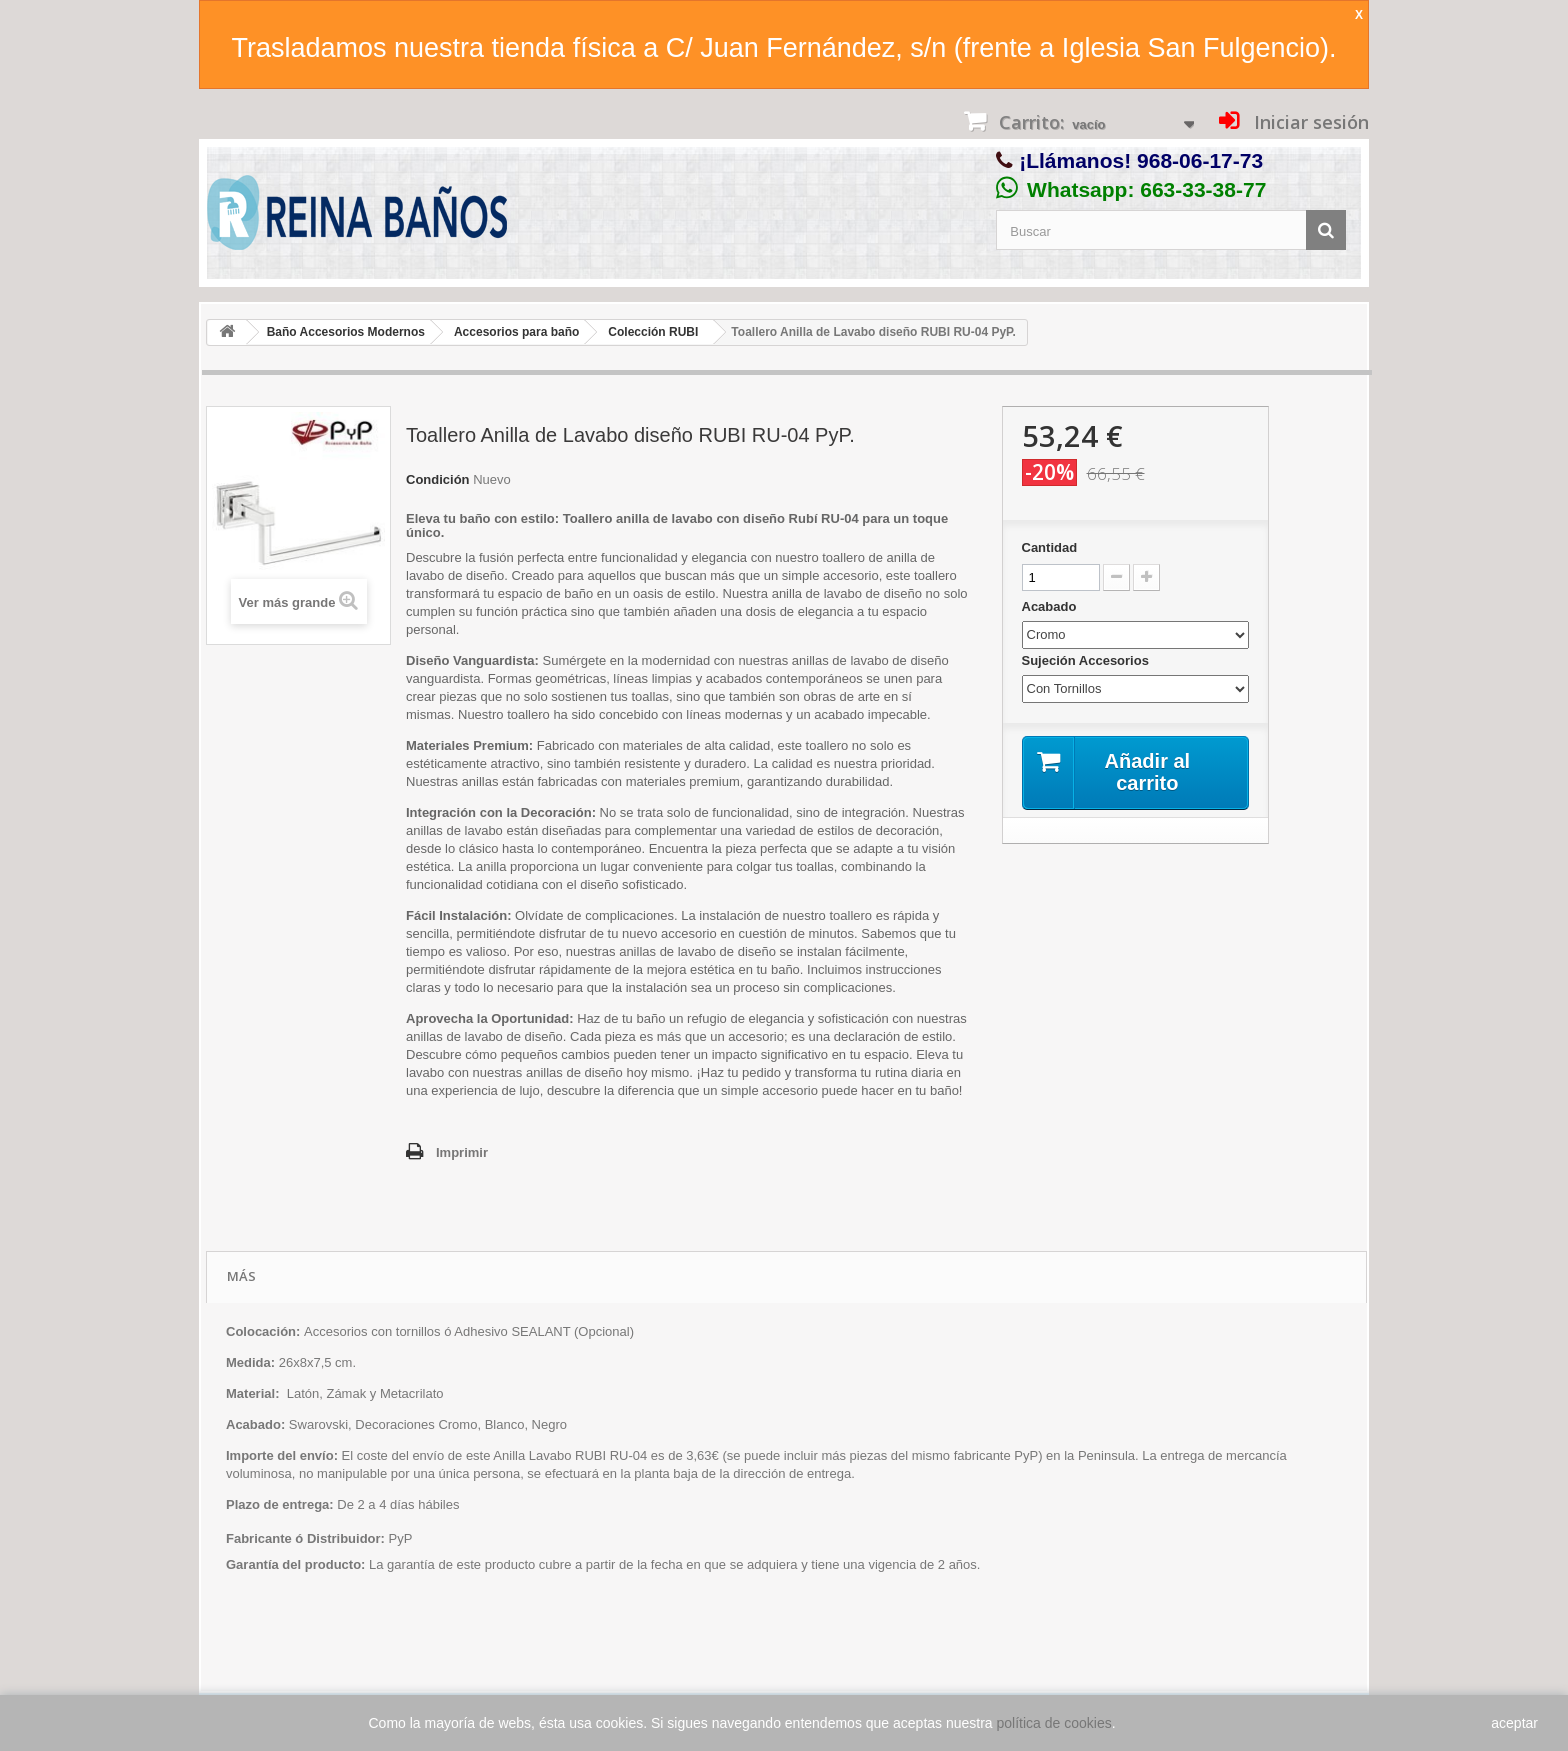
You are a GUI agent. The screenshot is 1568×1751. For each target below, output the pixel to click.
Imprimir (462, 1152)
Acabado (1051, 606)
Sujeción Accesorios (1087, 660)
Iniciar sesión (1309, 122)
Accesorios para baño (516, 332)
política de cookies (1054, 1723)
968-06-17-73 (1200, 160)
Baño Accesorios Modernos (346, 332)
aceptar (1514, 1723)
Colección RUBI (653, 332)
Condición (438, 479)
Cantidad (1050, 547)
